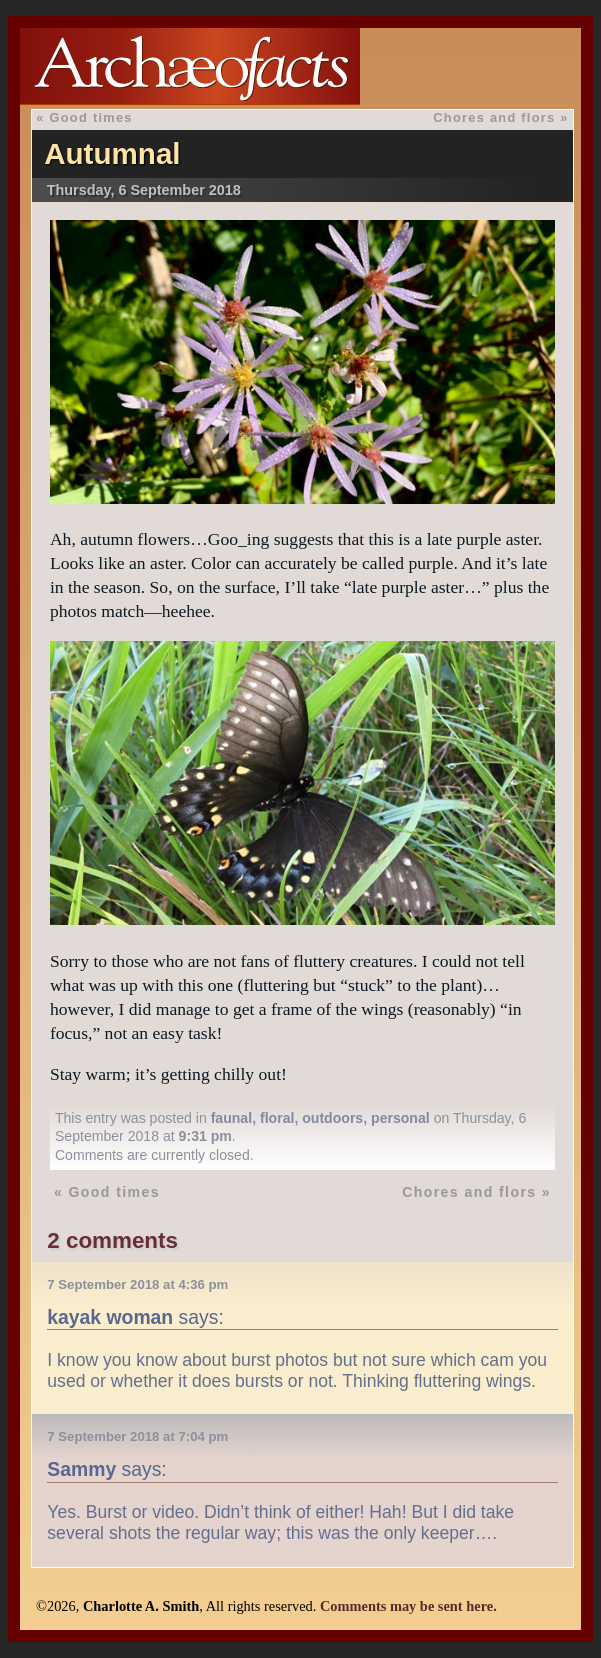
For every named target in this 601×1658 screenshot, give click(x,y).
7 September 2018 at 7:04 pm (137, 1436)
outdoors (332, 1118)
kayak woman (110, 1317)
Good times (91, 117)
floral (277, 1118)
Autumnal (112, 153)
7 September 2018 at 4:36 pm (137, 1284)
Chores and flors (494, 117)
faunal (231, 1118)
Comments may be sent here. (408, 1606)
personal (400, 1118)
